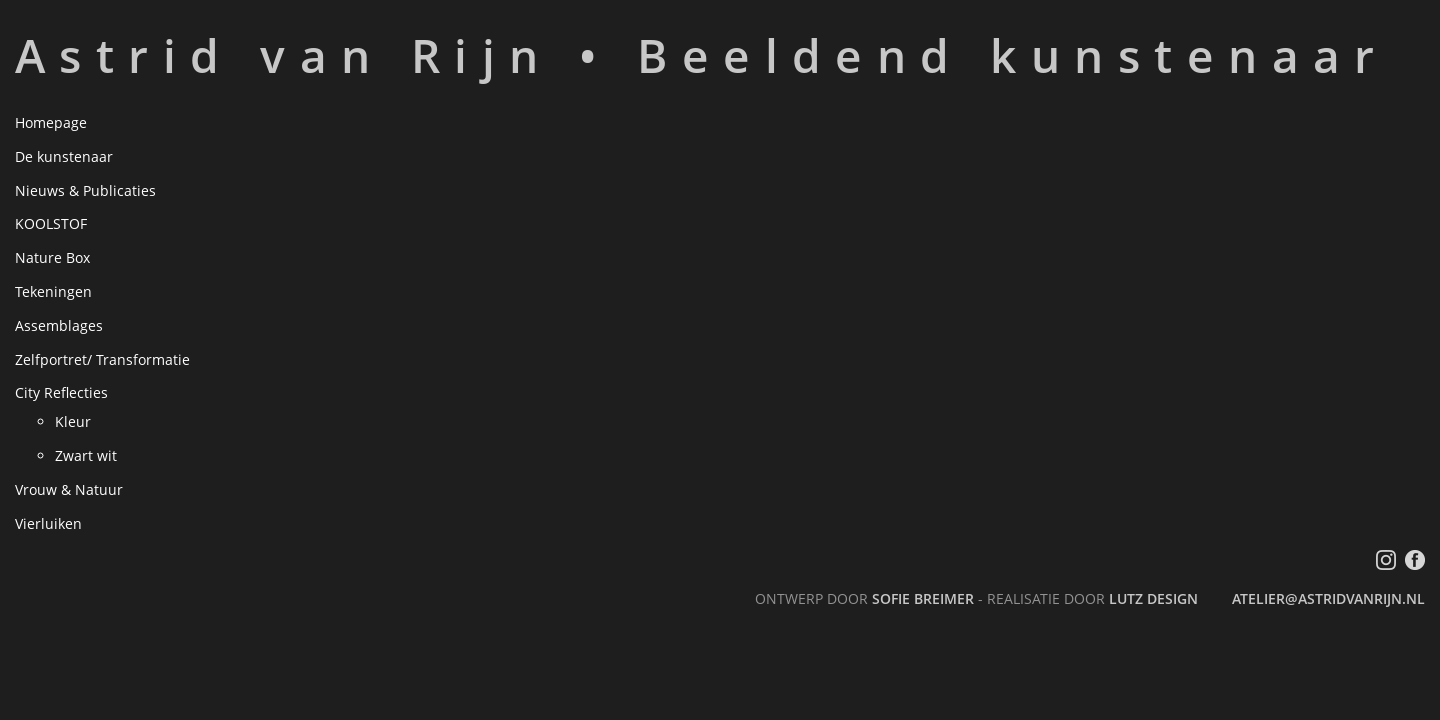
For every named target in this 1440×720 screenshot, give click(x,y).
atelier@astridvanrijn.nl (1328, 598)
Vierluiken (48, 523)
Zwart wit (86, 455)
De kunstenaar (64, 156)
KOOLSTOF (51, 223)
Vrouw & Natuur (69, 489)
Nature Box (52, 257)
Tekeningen (53, 291)
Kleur (73, 421)
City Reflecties (61, 392)
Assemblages (59, 325)
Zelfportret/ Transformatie (102, 359)
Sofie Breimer (923, 598)
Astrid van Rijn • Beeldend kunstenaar (702, 55)
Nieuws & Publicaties (85, 190)
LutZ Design (1153, 598)
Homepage (51, 122)
